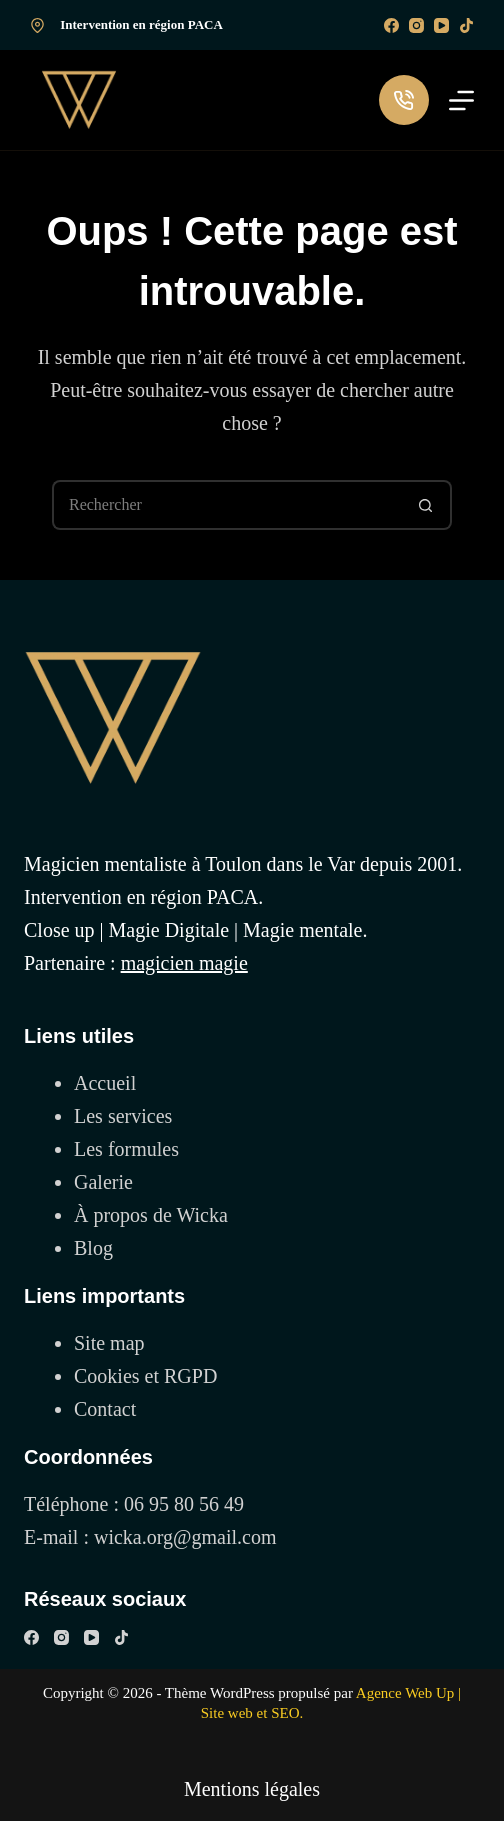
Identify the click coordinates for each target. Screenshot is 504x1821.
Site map (109, 1343)
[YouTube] (441, 25)
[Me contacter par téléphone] (404, 100)
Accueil (105, 1083)
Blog (93, 1248)
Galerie (103, 1182)
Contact (105, 1409)
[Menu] (461, 100)
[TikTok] (466, 25)
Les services (123, 1116)
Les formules (126, 1149)
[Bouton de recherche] (427, 505)
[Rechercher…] (227, 505)
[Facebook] (391, 25)
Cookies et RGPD (145, 1376)
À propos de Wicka (151, 1215)
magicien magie (184, 963)
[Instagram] (416, 25)
